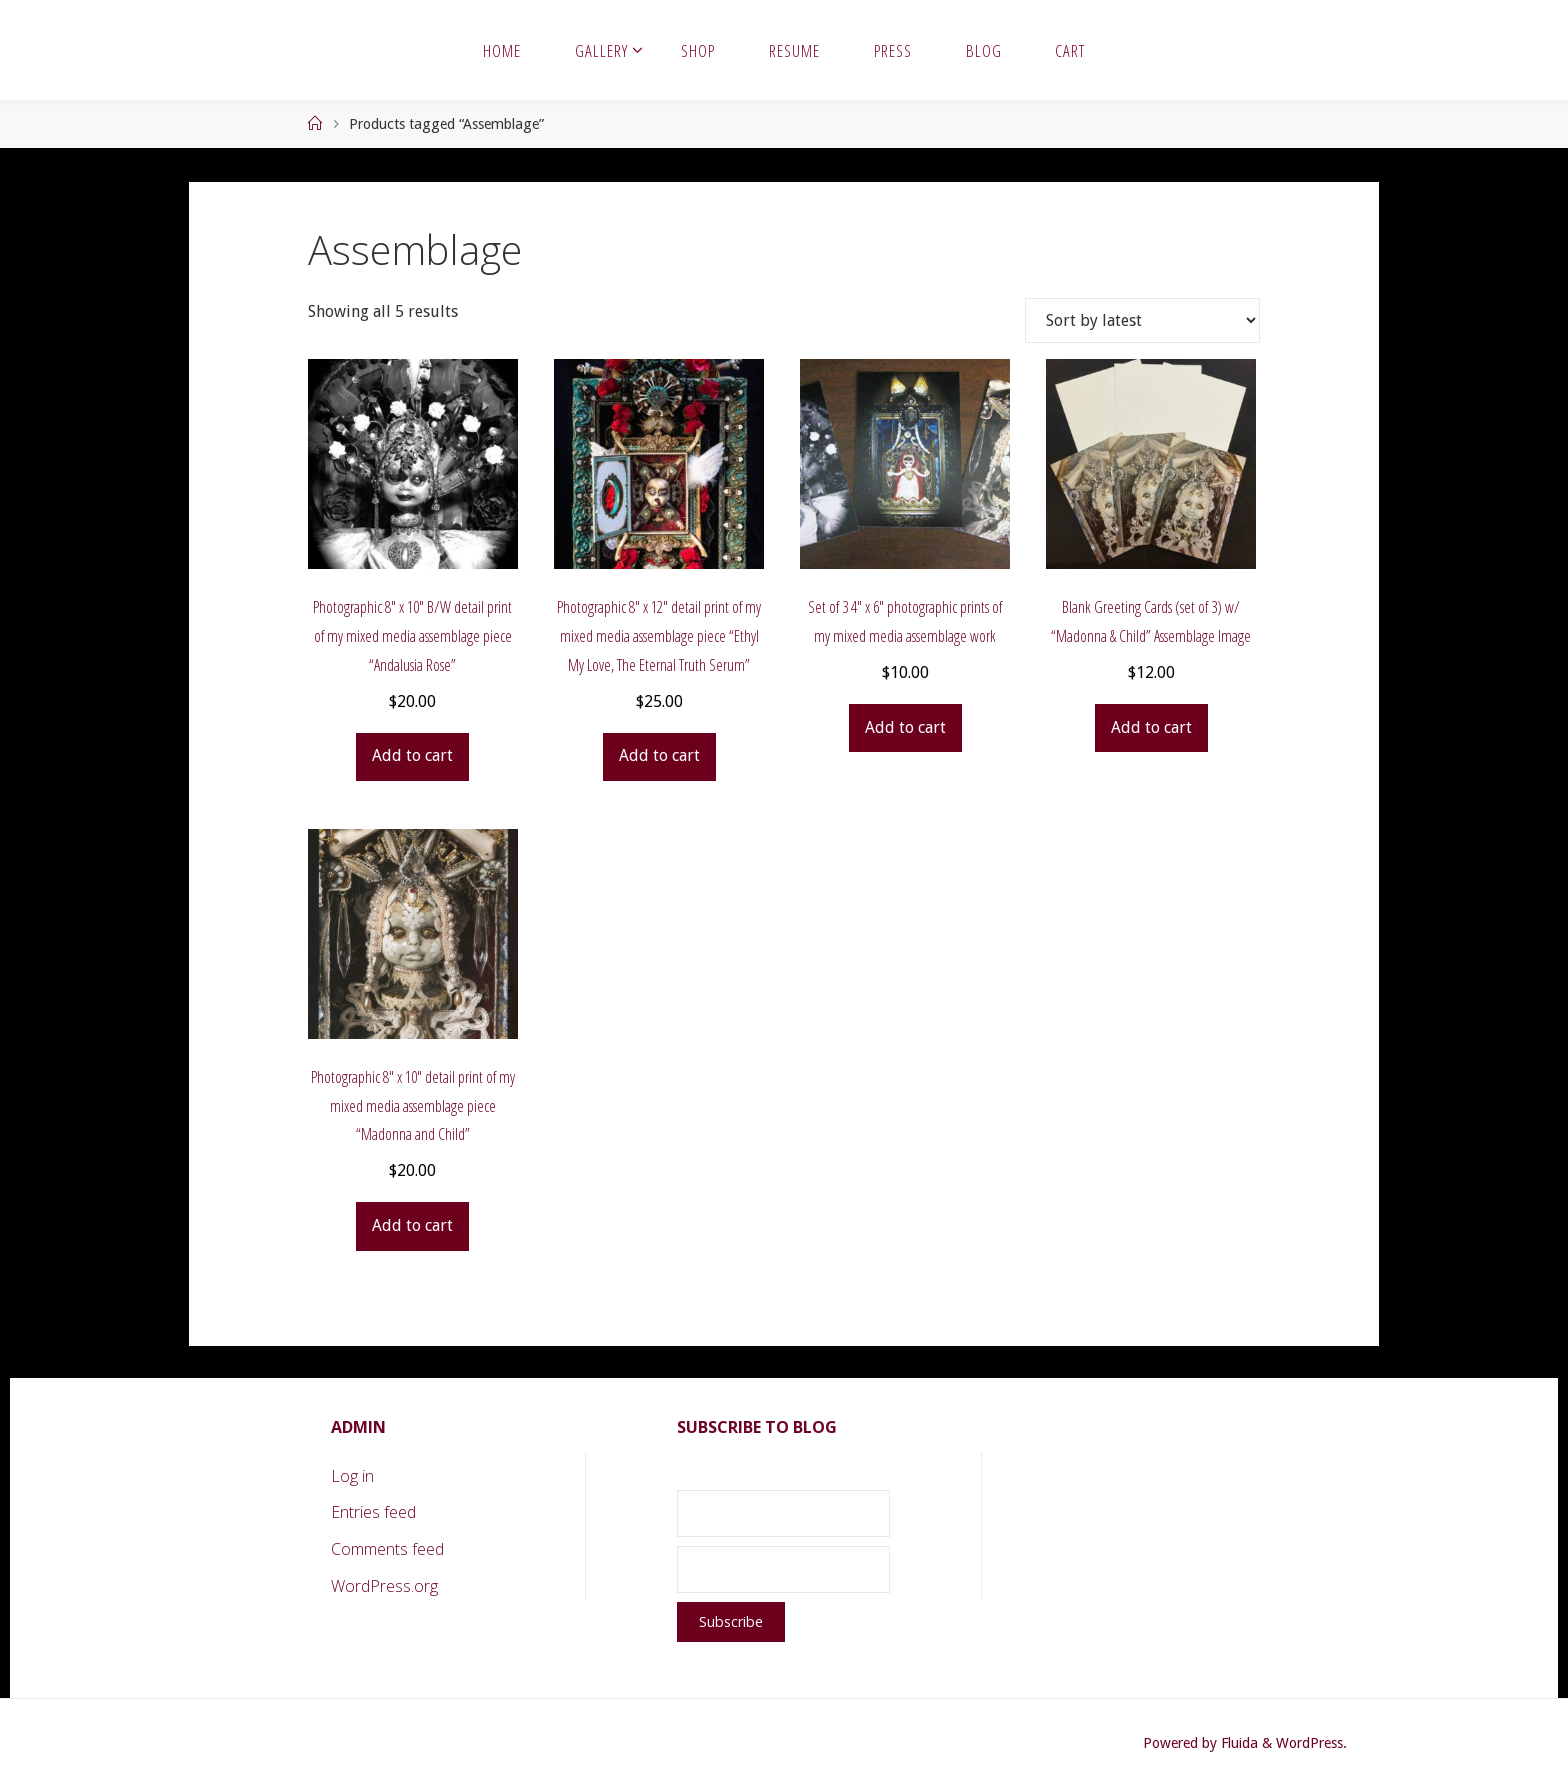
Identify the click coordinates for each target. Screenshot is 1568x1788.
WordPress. (1311, 1743)
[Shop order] (1142, 320)
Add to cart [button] (412, 755)
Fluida (1237, 1743)
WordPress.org (384, 1586)
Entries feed (373, 1512)
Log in (352, 1476)
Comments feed (387, 1549)
